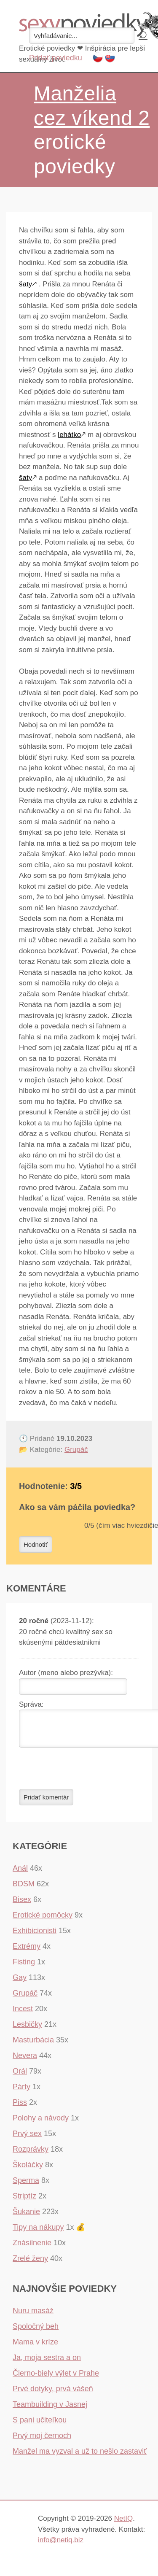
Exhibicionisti (34, 1935)
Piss (20, 2107)
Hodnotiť (36, 1544)
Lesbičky (27, 2029)
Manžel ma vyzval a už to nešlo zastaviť (80, 2456)
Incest (23, 2014)
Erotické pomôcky (42, 1920)
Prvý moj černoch (42, 2440)
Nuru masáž (33, 2316)
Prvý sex (27, 2138)
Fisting (24, 1967)
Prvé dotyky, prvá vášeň (53, 2394)
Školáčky (28, 2170)
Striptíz (24, 2201)
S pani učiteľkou (40, 2425)
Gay (20, 1982)
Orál (20, 2076)
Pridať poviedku (55, 58)
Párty (21, 2092)
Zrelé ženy (30, 2263)
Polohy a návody (41, 2123)
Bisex (22, 1904)
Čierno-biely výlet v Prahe (56, 2378)
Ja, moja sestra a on (47, 2362)
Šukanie (26, 2216)
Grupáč (76, 1450)
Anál (20, 1873)
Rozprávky (30, 2154)
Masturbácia (33, 2045)
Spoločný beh (36, 2331)
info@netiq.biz (60, 2545)
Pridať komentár (46, 1802)
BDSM (24, 1889)
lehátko (69, 435)
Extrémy (26, 1951)
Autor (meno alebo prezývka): (66, 1673)
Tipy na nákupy (38, 2232)
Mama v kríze (35, 2347)
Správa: (31, 1704)
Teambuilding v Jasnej (50, 2409)
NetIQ (123, 2523)
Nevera (25, 2060)
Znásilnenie (32, 2248)
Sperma (26, 2185)
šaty (25, 284)
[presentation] (83, 1773)
